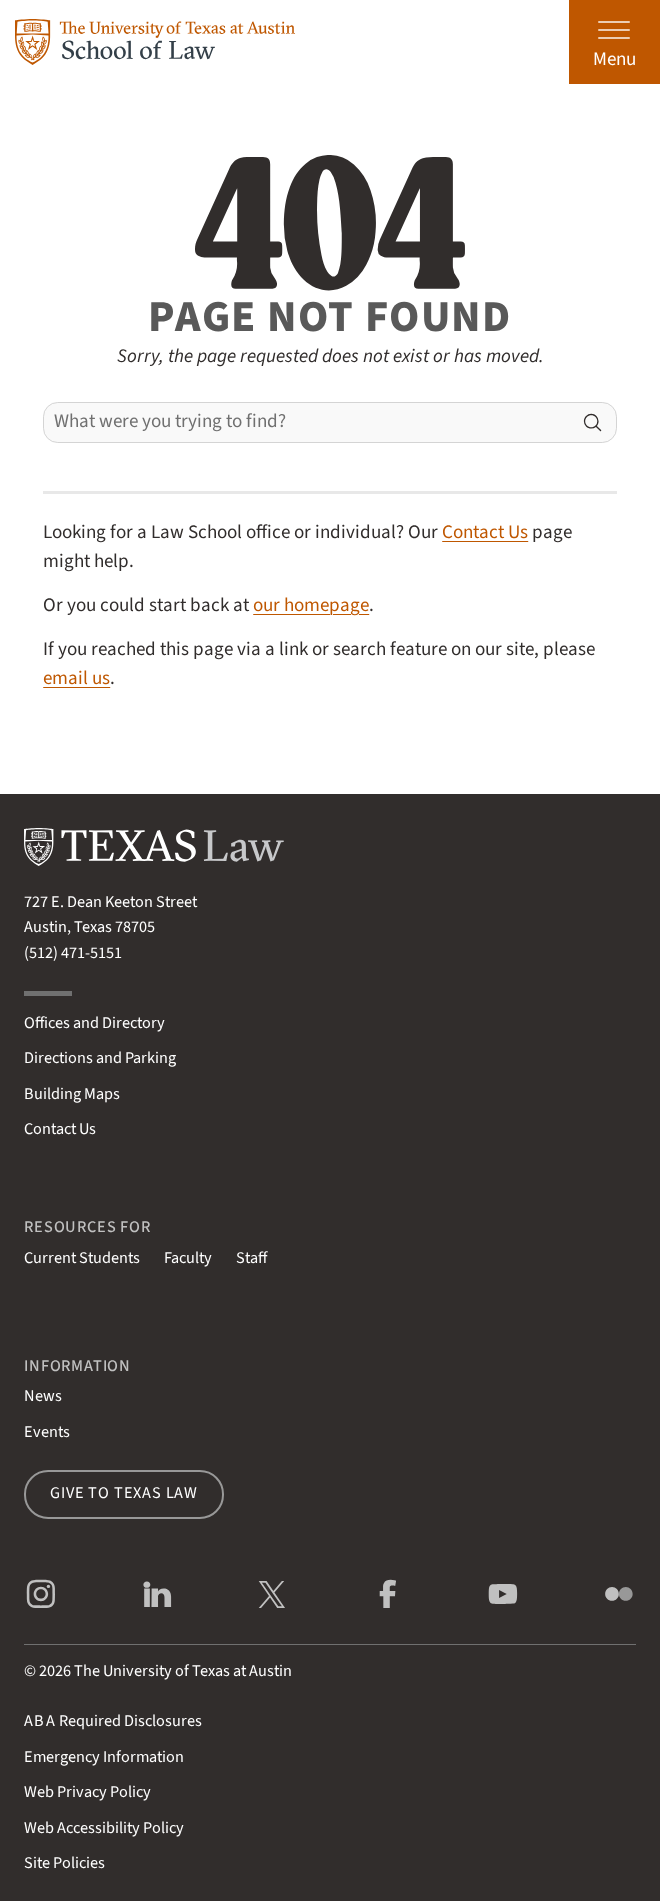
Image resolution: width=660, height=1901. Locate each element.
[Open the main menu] (614, 42)
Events (47, 1432)
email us (76, 678)
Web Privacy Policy (87, 1792)
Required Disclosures (113, 1721)
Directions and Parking (100, 1058)
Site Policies (64, 1863)
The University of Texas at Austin (183, 1671)
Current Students (82, 1258)
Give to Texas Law (124, 1493)
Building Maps (72, 1094)
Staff (251, 1258)
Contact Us (485, 532)
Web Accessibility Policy (104, 1828)
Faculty (188, 1258)
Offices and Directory (94, 1023)
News (43, 1396)
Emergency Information (104, 1757)
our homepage (311, 605)
